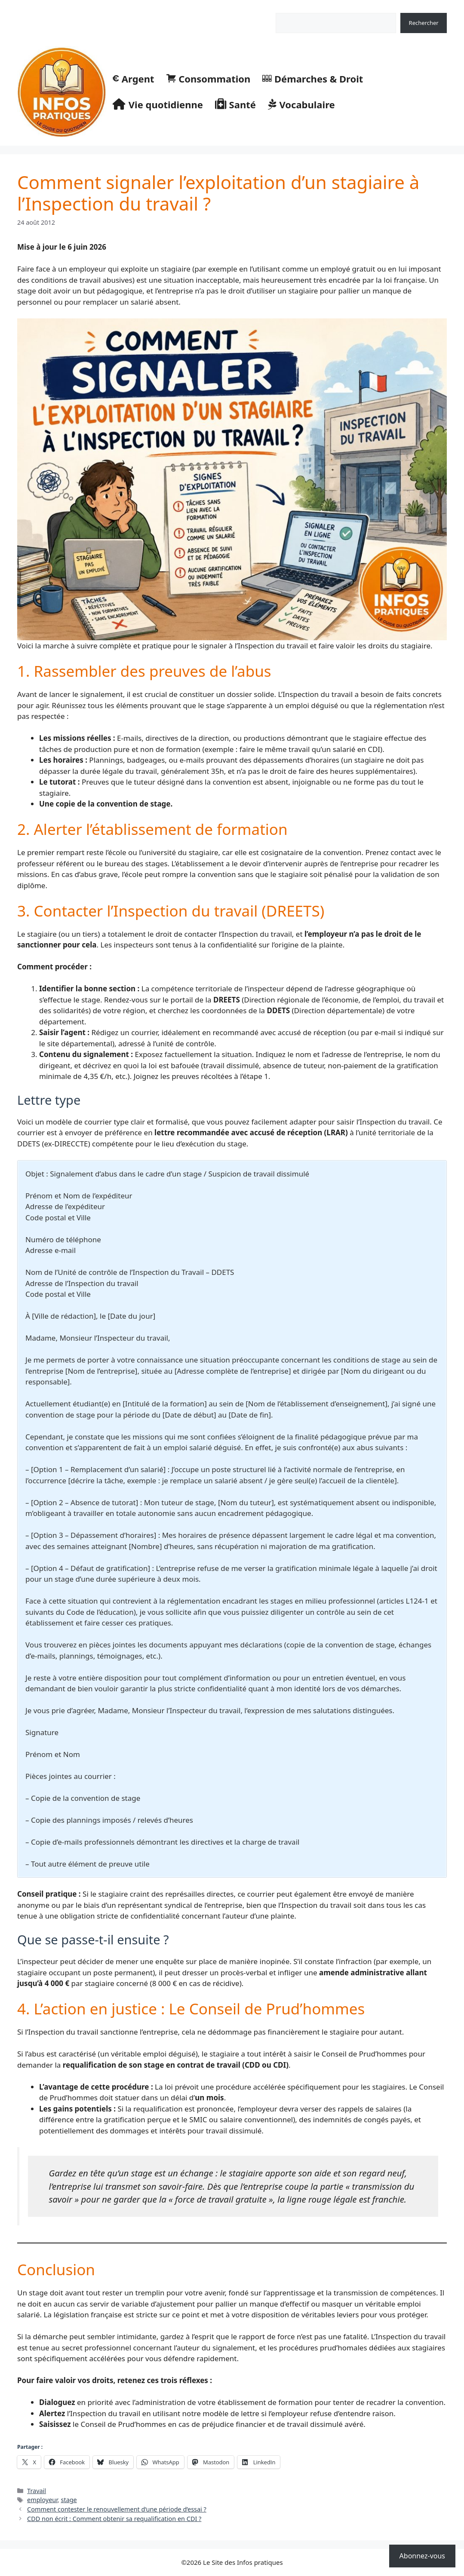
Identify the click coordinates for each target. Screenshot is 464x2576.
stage (69, 2500)
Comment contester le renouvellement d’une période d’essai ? (116, 2509)
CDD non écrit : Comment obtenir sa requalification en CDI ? (114, 2519)
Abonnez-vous (422, 2556)
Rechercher (290, 8)
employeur (42, 2500)
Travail (36, 2491)
